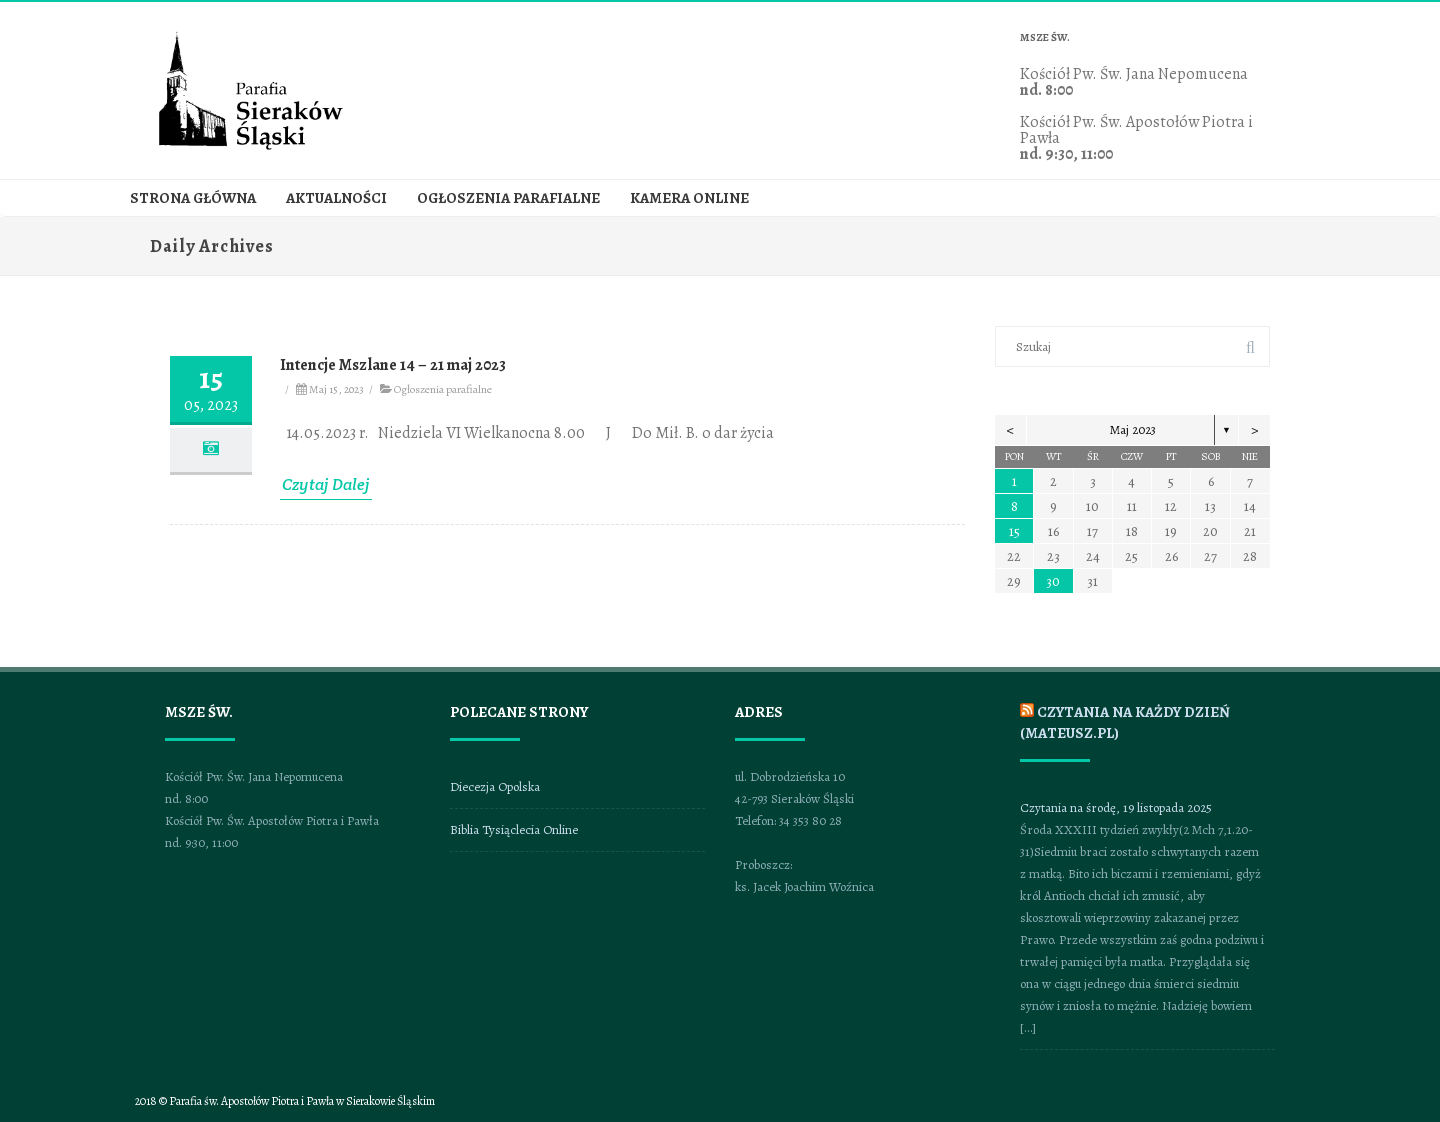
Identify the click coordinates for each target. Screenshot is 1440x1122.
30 (1053, 581)
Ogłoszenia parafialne (508, 198)
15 (1014, 531)
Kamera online (689, 198)
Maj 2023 (1133, 429)
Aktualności (336, 198)
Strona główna (193, 198)
